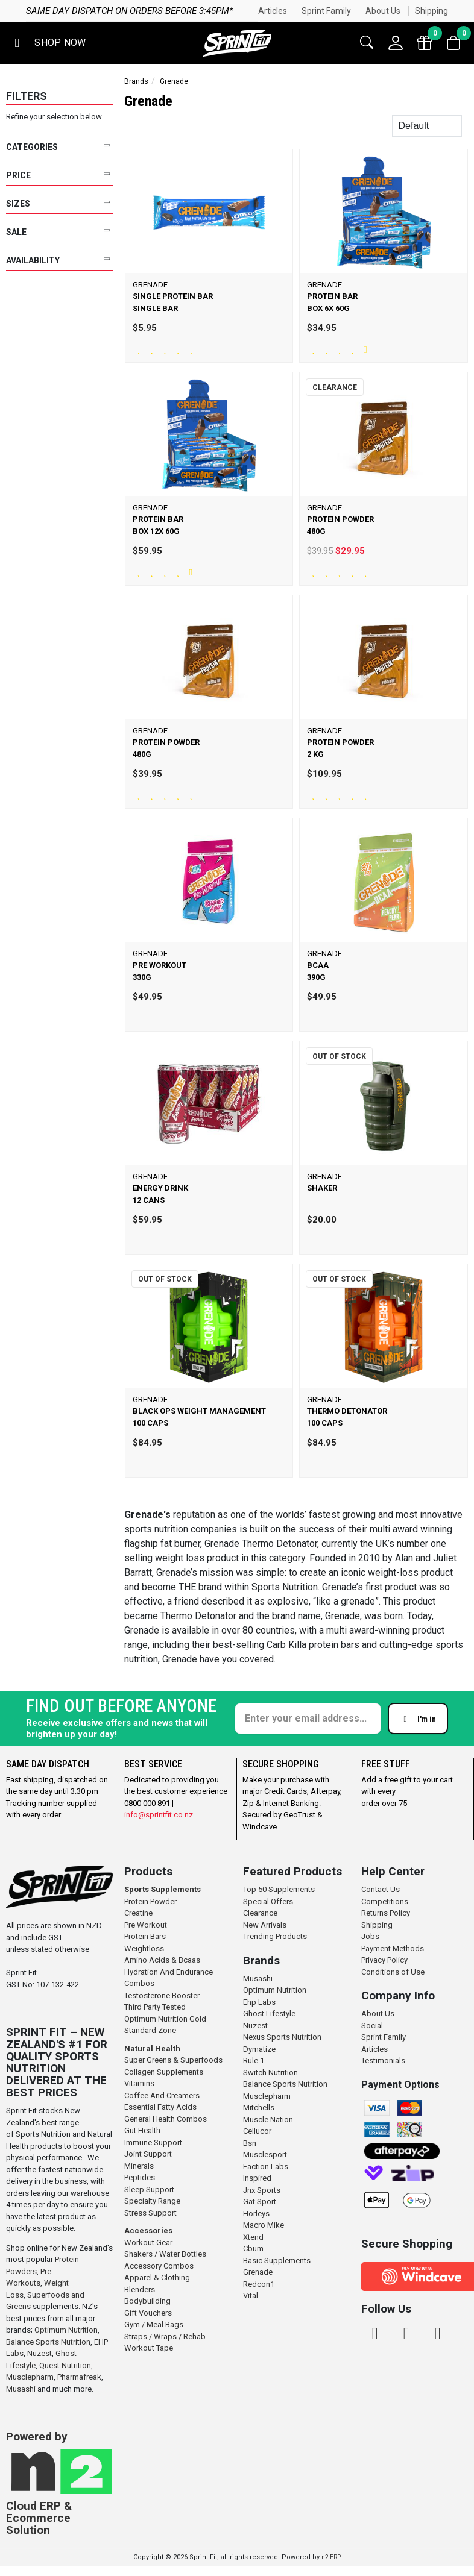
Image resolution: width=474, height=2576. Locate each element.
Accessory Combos (159, 2265)
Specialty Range (152, 2200)
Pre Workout (145, 1924)
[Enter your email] (308, 1718)
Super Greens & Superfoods (173, 2059)
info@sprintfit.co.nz (158, 1814)
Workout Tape (148, 2347)
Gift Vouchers (148, 2312)
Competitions (384, 1901)
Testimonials (383, 2060)
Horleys (256, 2213)
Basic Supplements (277, 2260)
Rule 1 (253, 2060)
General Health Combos (165, 2118)
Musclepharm (30, 2376)
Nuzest (39, 2353)
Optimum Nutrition (66, 2329)
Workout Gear (148, 2242)
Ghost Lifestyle (269, 2013)
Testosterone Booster (162, 1995)
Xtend (253, 2237)
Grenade (258, 2272)
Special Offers (268, 1901)
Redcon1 (258, 2284)
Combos (139, 1983)
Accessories (148, 2230)
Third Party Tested (155, 2006)
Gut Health (142, 2130)
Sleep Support (149, 2189)
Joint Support (148, 2153)
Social (372, 2025)
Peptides (139, 2177)
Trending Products (275, 1936)
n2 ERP (331, 2557)
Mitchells (258, 2107)
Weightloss (144, 1948)
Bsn (249, 2143)
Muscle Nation (268, 2119)
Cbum (253, 2248)
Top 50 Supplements (279, 1889)
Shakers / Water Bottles (165, 2253)
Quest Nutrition (65, 2365)
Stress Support (150, 2212)
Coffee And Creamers (162, 2095)
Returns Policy (385, 1912)
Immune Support (153, 2142)
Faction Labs (265, 2166)
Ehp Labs (259, 2002)
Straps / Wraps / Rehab (165, 2336)
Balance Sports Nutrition (48, 2341)
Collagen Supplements (163, 2071)
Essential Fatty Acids (160, 2106)
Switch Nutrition (270, 2072)
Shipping (431, 11)
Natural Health (152, 2048)
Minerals (139, 2165)
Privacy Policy (384, 1959)
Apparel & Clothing (157, 2277)
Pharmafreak (79, 2376)
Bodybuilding (147, 2300)
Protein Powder (150, 1901)
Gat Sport (259, 2201)
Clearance (260, 1912)
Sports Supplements (162, 1889)
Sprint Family (326, 11)
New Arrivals (264, 1924)
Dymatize (259, 2049)
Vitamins (139, 2083)
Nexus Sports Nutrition (282, 2037)
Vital (250, 2295)
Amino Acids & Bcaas (162, 1959)
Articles (272, 11)
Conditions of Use (393, 1971)
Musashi (21, 2388)
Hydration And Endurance (168, 1971)
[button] (47, 43)
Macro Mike (263, 2225)
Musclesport (265, 2154)
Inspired (257, 2178)
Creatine (138, 1912)
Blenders (139, 2289)
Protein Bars (145, 1936)
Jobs (370, 1936)
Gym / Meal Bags (153, 2324)
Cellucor (257, 2131)
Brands (136, 81)
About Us (382, 11)
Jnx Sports (261, 2190)
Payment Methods (392, 1948)
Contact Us (380, 1889)
